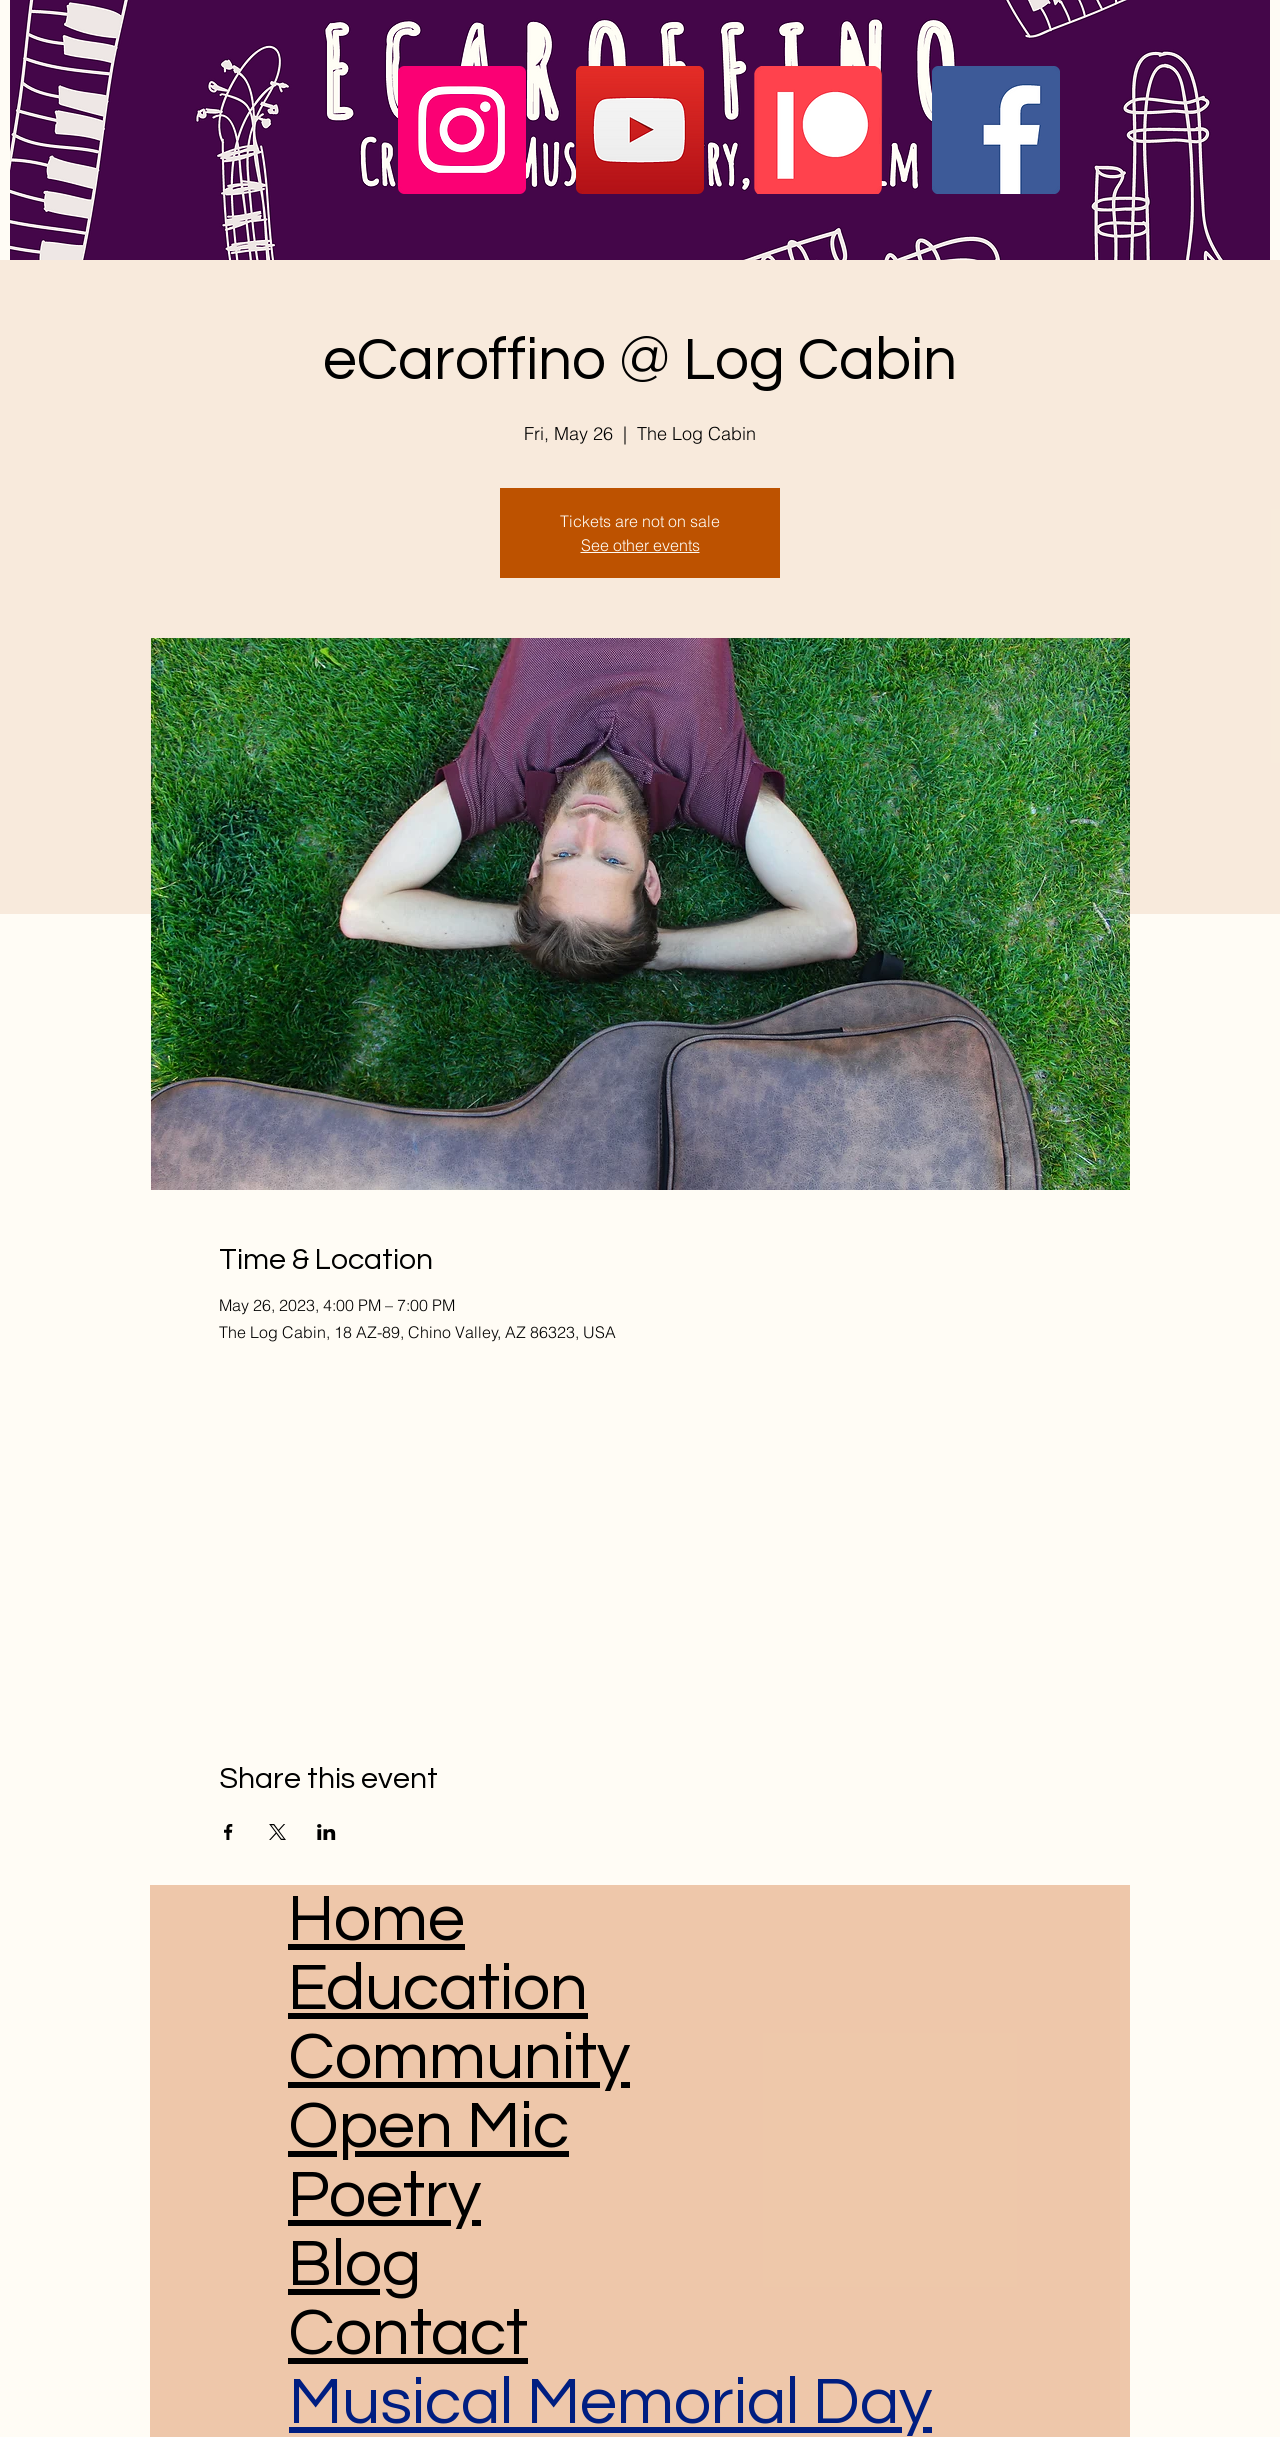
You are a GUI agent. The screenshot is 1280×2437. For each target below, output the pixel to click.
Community (459, 2057)
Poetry (384, 2195)
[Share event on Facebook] (228, 1832)
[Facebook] (996, 130)
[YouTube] (640, 130)
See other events (640, 545)
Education (438, 1988)
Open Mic (428, 2126)
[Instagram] (462, 130)
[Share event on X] (277, 1832)
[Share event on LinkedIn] (326, 1832)
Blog (354, 2264)
